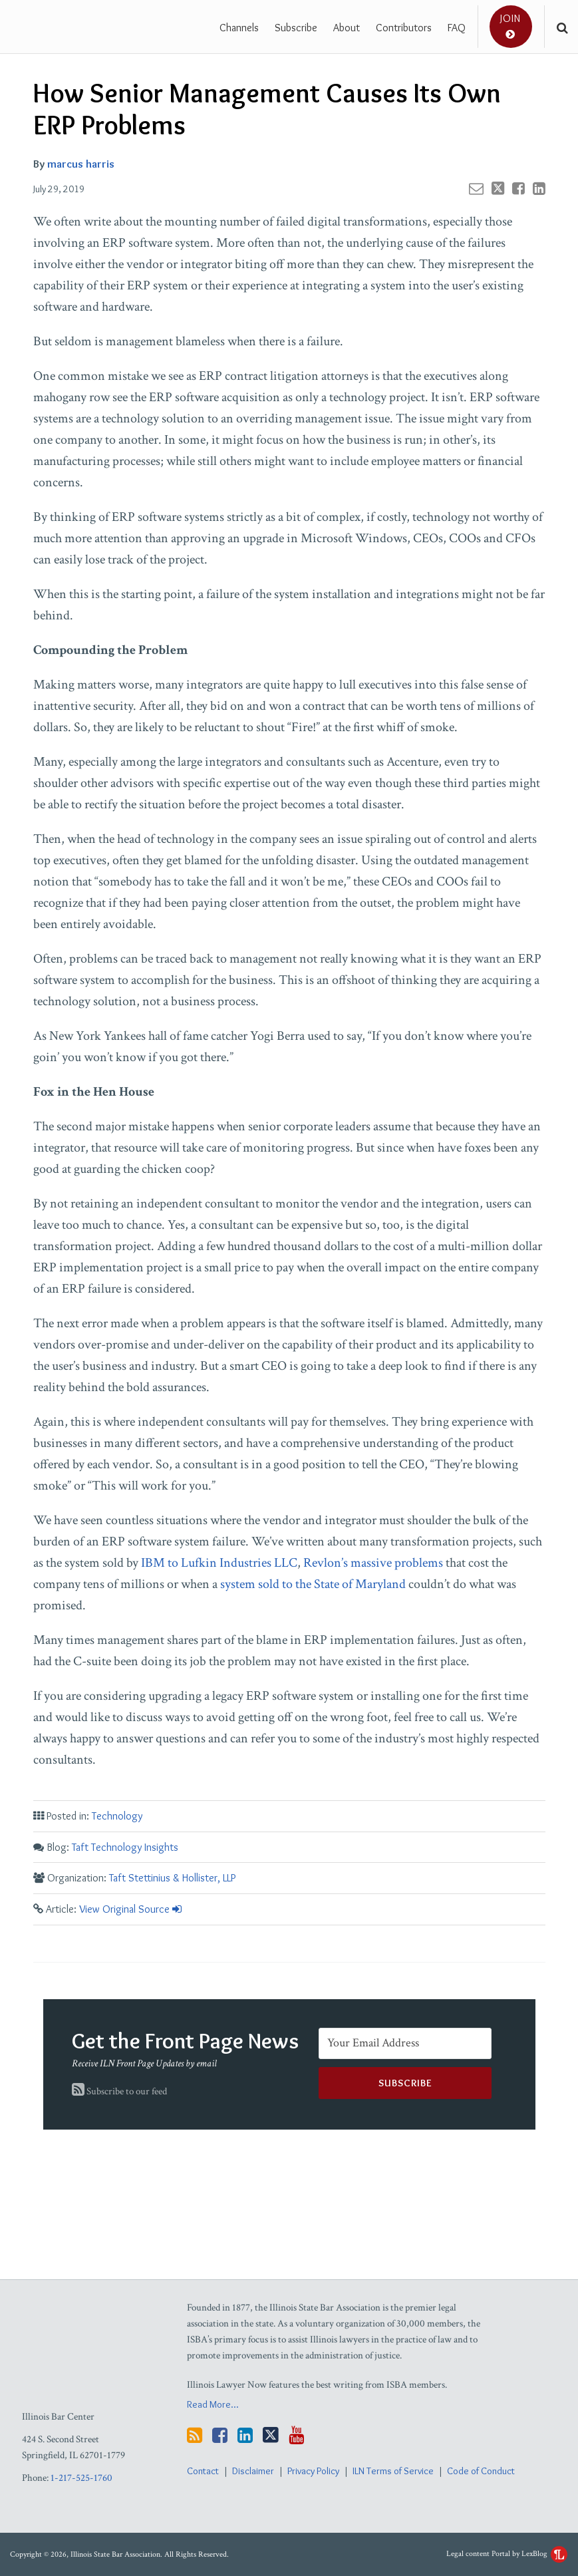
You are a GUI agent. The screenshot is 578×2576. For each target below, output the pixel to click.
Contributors (404, 27)
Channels (239, 27)
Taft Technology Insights (125, 1847)
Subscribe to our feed (119, 2091)
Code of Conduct (481, 2471)
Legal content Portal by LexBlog (506, 2554)
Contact (203, 2471)
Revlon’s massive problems (373, 1562)
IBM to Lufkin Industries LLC (219, 1562)
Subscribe (296, 27)
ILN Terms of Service (393, 2471)
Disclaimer (253, 2471)
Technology (117, 1816)
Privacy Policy (313, 2471)
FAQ (457, 27)
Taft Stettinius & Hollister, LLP (172, 1877)
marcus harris (80, 163)
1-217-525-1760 (81, 2478)
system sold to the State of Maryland (313, 1584)
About (346, 27)
